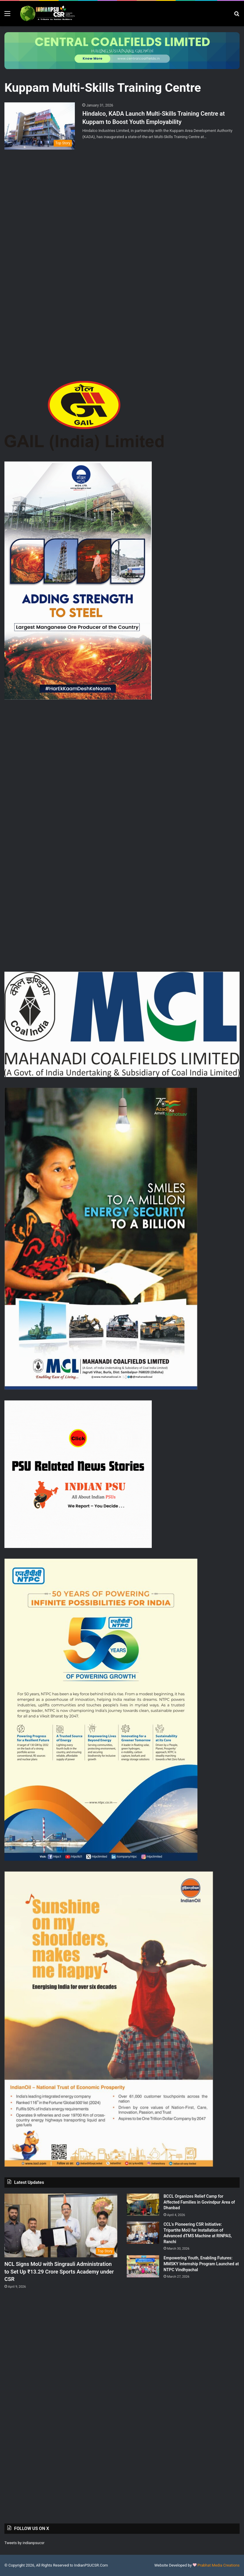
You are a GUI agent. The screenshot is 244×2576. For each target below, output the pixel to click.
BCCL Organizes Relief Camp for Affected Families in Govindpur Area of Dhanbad (199, 2202)
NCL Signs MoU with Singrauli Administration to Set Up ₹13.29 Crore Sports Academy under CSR (59, 2271)
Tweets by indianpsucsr (24, 2543)
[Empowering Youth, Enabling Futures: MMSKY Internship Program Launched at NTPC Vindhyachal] (143, 2266)
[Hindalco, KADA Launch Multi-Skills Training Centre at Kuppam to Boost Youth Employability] (39, 126)
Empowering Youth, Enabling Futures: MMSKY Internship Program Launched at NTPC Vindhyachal (201, 2264)
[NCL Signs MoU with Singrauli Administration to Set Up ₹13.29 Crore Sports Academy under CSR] (60, 2225)
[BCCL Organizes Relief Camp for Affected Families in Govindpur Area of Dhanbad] (143, 2205)
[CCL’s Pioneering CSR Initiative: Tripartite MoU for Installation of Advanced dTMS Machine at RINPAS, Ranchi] (143, 2233)
